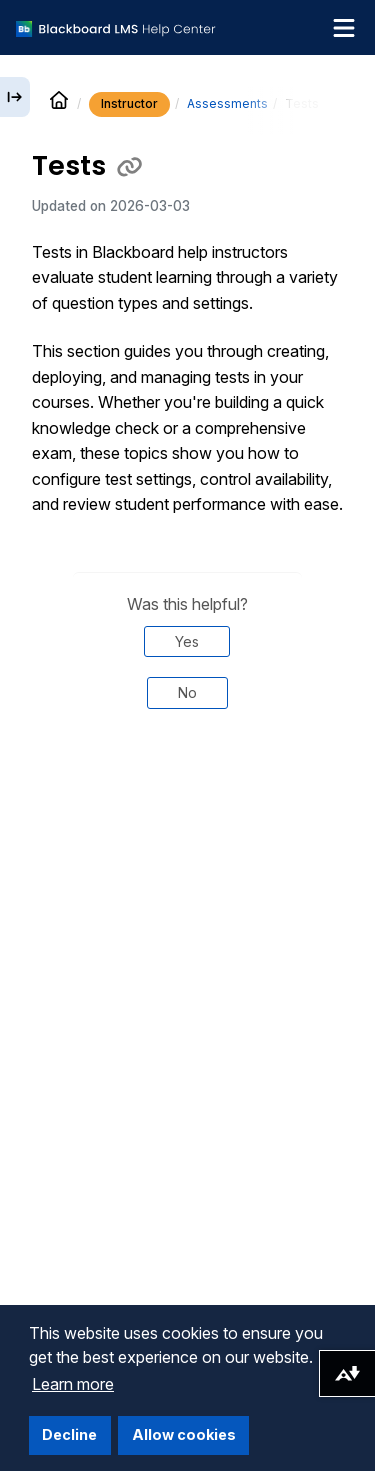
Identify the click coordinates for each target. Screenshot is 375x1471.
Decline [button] (69, 1434)
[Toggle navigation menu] (344, 28)
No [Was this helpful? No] (187, 692)
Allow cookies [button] (184, 1434)
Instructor (129, 103)
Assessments (227, 103)
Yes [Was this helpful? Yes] (187, 641)
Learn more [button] (73, 1384)
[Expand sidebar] (15, 97)
